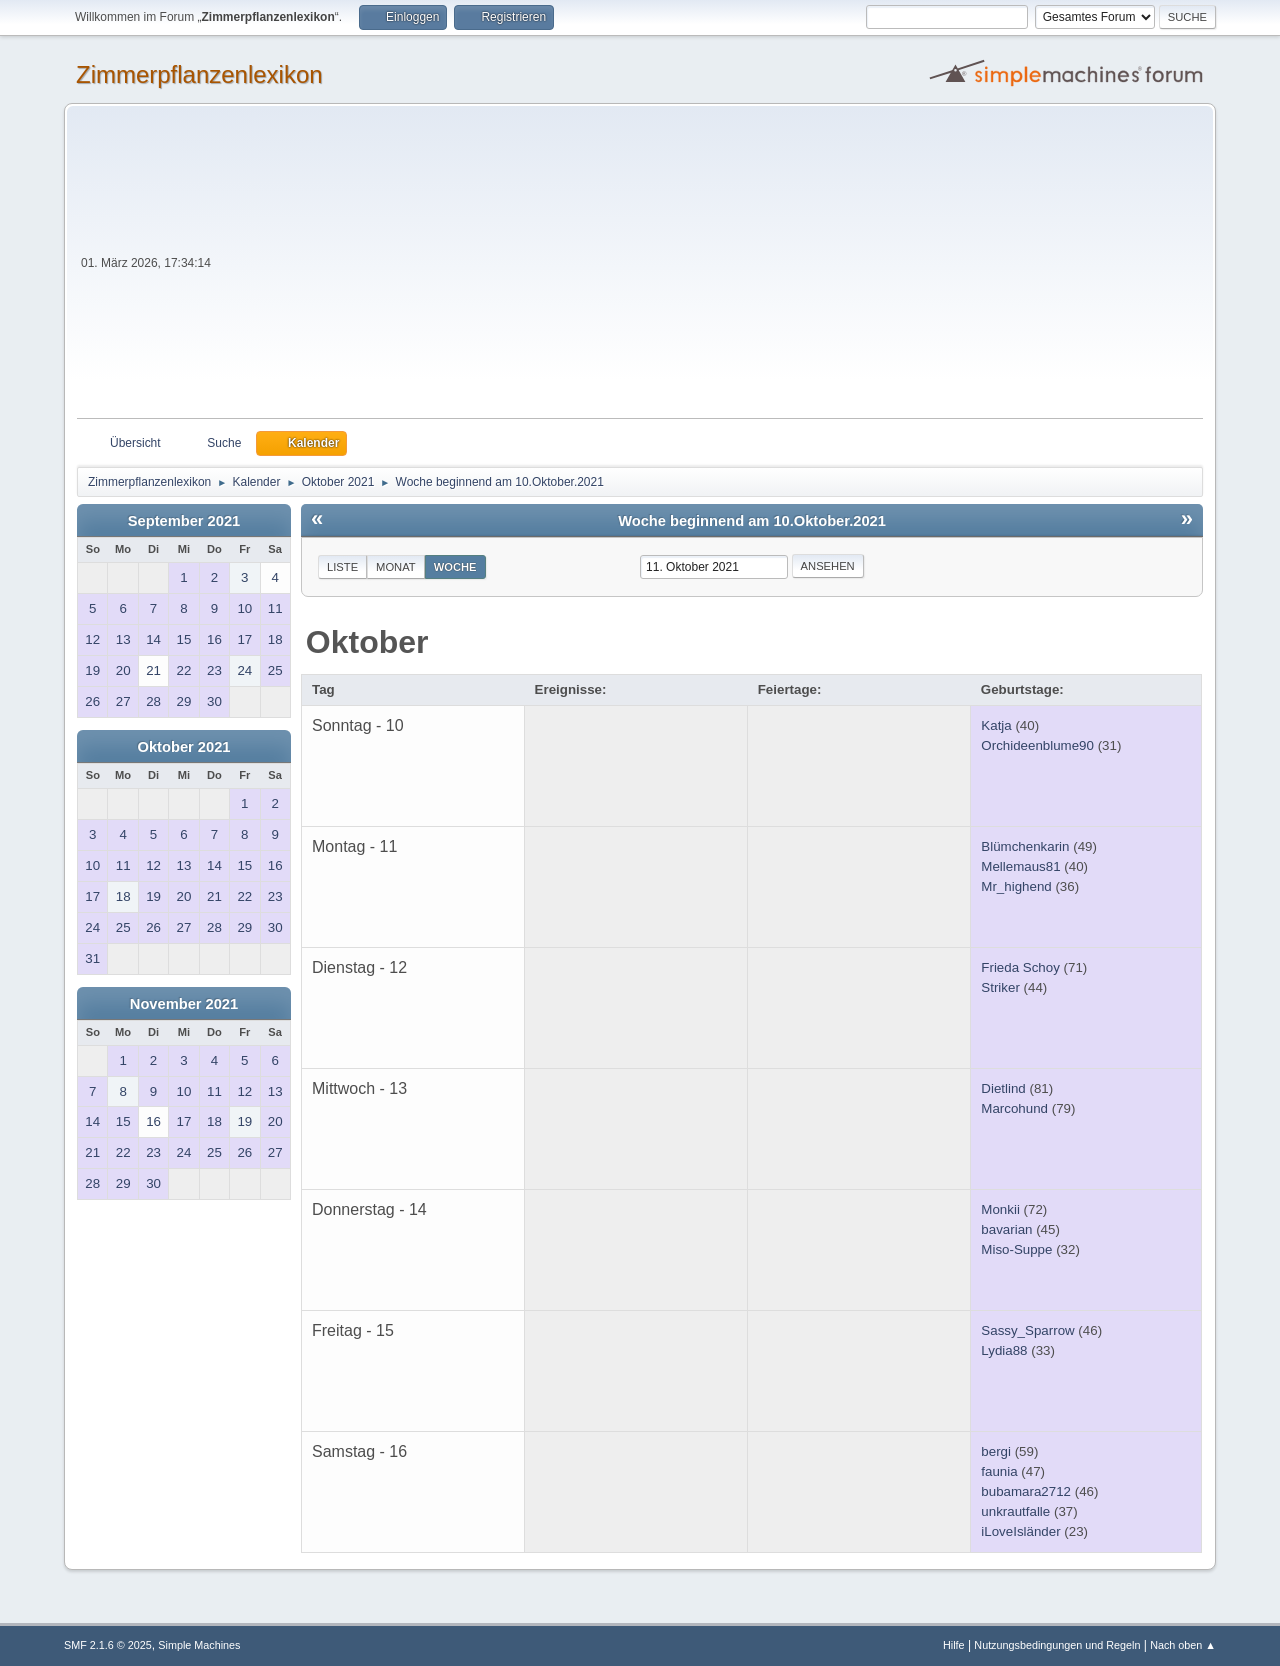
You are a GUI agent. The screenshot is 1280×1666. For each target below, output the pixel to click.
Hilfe (954, 1645)
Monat (396, 567)
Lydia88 (1004, 1350)
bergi (996, 1451)
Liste (342, 567)
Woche (455, 567)
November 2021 (184, 1004)
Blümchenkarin (1025, 846)
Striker (1000, 987)
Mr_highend (1016, 886)
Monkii (1000, 1209)
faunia (999, 1471)
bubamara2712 (1026, 1491)
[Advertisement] (709, 268)
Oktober (367, 642)
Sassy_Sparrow (1027, 1330)
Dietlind (1003, 1088)
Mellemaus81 (1020, 866)
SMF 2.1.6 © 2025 (108, 1645)
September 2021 (184, 521)
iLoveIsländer (1020, 1531)
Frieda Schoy (1020, 967)
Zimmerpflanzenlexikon (199, 74)
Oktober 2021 (184, 747)
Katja (996, 725)
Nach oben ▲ (1183, 1645)
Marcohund (1014, 1108)
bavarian (1006, 1229)
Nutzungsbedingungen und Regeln (1057, 1645)
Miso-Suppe (1016, 1249)
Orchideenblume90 (1037, 745)
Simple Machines (199, 1645)
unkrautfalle (1015, 1511)
